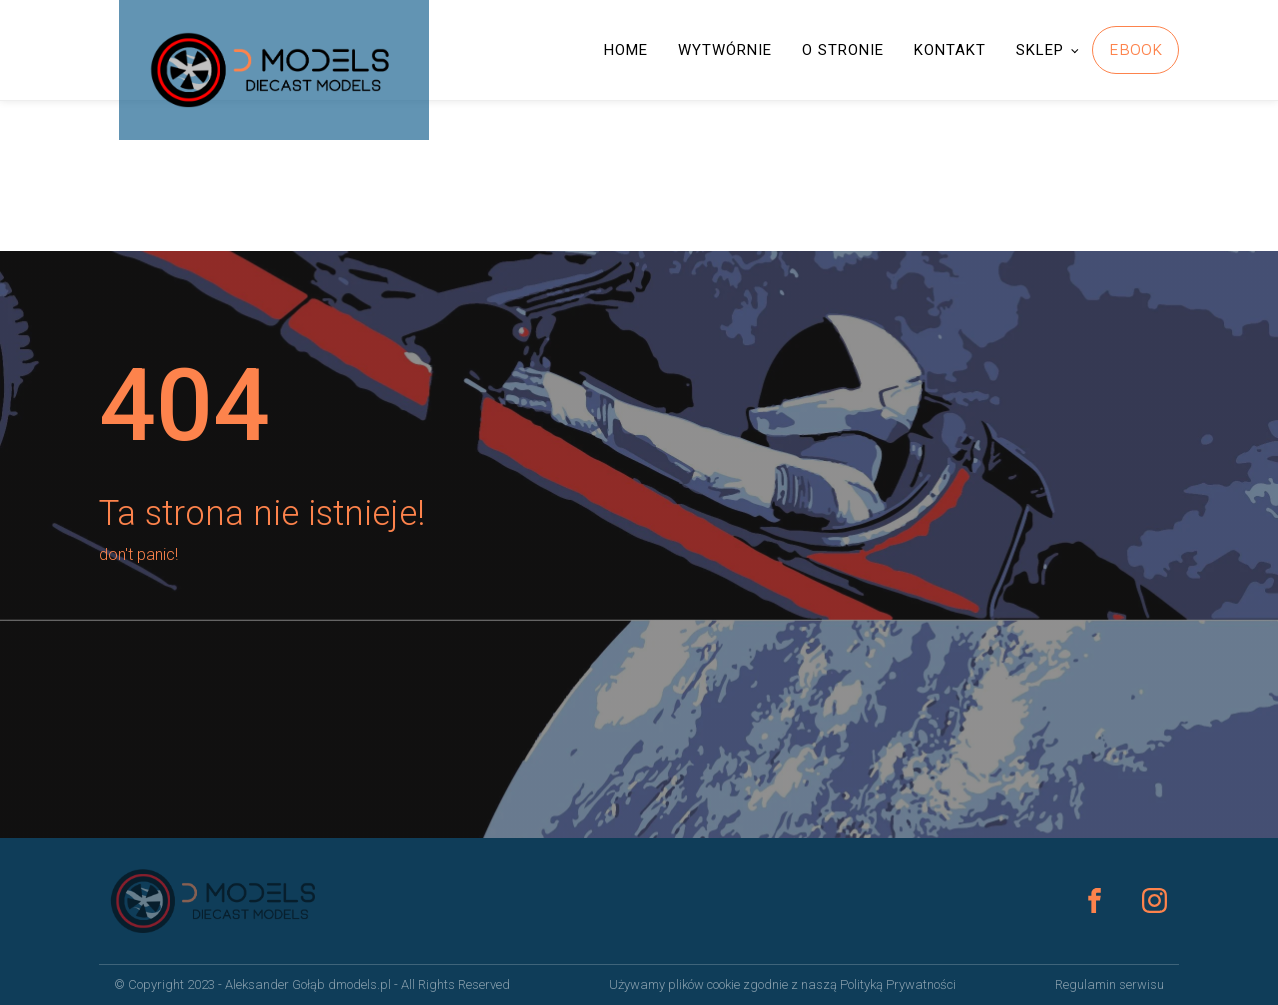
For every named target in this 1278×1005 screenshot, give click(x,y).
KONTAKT (950, 50)
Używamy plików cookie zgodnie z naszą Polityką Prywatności (782, 984)
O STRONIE (843, 50)
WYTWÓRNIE (725, 50)
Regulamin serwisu (1109, 984)
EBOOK (1135, 49)
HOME (626, 50)
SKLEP (1040, 50)
